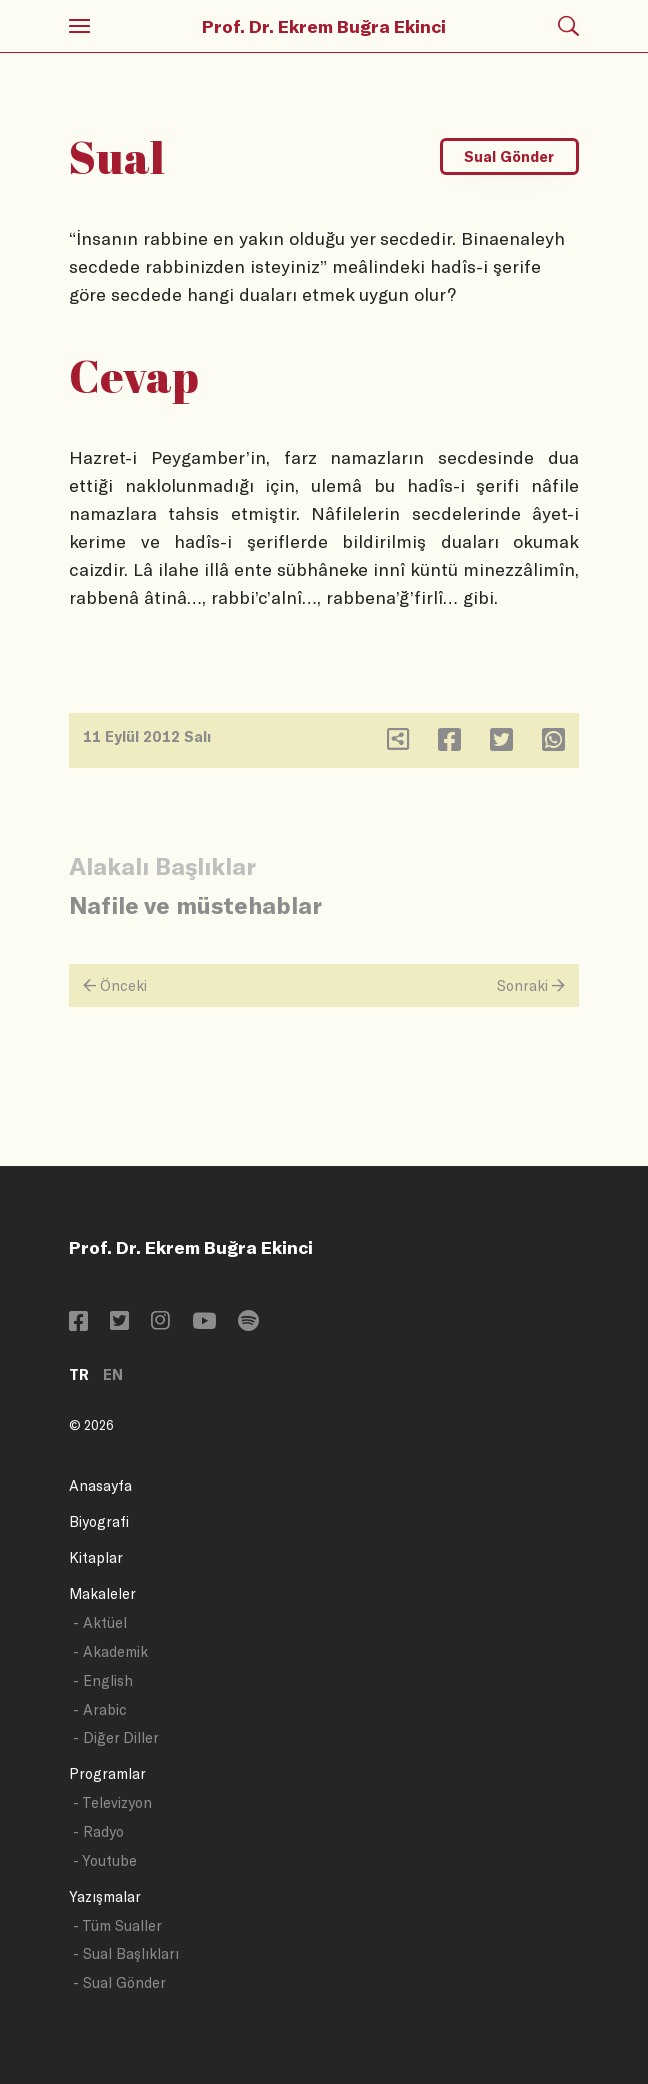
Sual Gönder (509, 156)
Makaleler (102, 1593)
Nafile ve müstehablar (195, 904)
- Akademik (110, 1651)
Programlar (107, 1773)
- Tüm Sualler (117, 1925)
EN (113, 1374)
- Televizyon (112, 1802)
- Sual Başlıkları (126, 1953)
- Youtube (105, 1860)
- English (103, 1680)
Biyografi (99, 1521)
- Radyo (98, 1831)
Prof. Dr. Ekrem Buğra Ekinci (324, 26)
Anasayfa (100, 1485)
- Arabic (100, 1709)
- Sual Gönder (119, 1982)
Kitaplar (96, 1557)
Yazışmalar (105, 1896)
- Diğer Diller (116, 1737)
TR (79, 1374)
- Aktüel (100, 1622)
